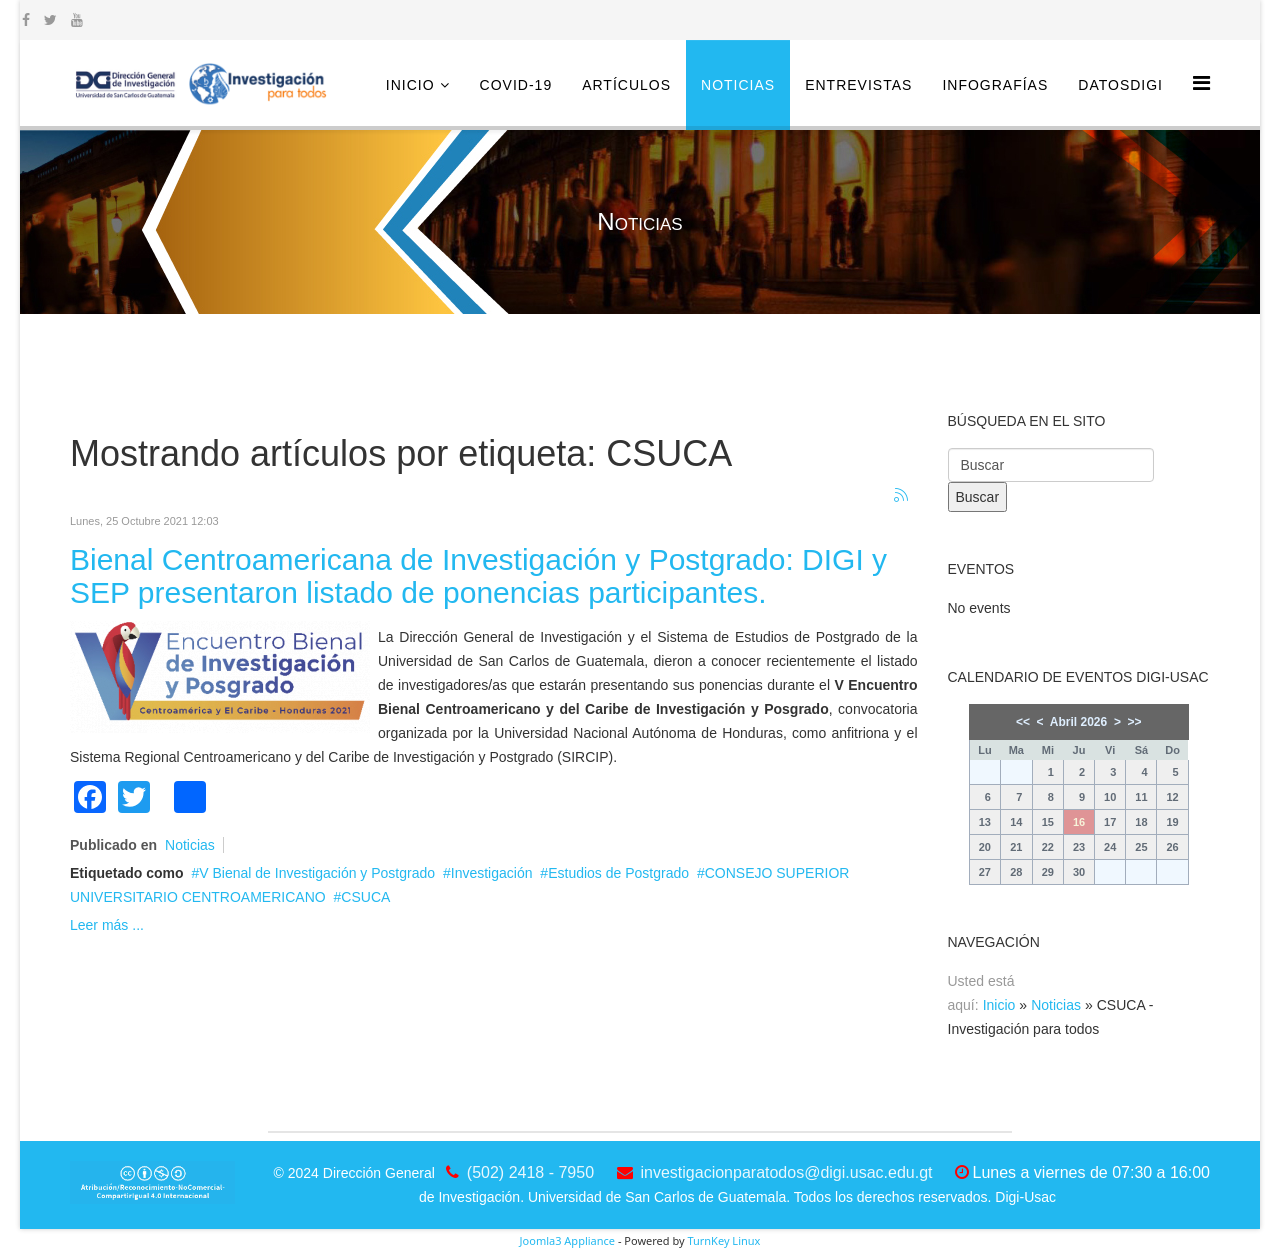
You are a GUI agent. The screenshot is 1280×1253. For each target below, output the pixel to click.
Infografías (995, 85)
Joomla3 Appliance (567, 1240)
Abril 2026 (1078, 722)
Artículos (626, 85)
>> (1135, 722)
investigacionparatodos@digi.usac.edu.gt (787, 1172)
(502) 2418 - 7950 (530, 1172)
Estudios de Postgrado (618, 873)
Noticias (738, 85)
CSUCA (365, 897)
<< (1023, 722)
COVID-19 (516, 85)
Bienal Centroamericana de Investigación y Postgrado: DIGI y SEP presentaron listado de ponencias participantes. (478, 576)
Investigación (492, 873)
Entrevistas (858, 85)
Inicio (410, 85)
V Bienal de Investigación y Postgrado (317, 873)
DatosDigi (1120, 85)
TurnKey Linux (723, 1240)
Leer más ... (107, 925)
